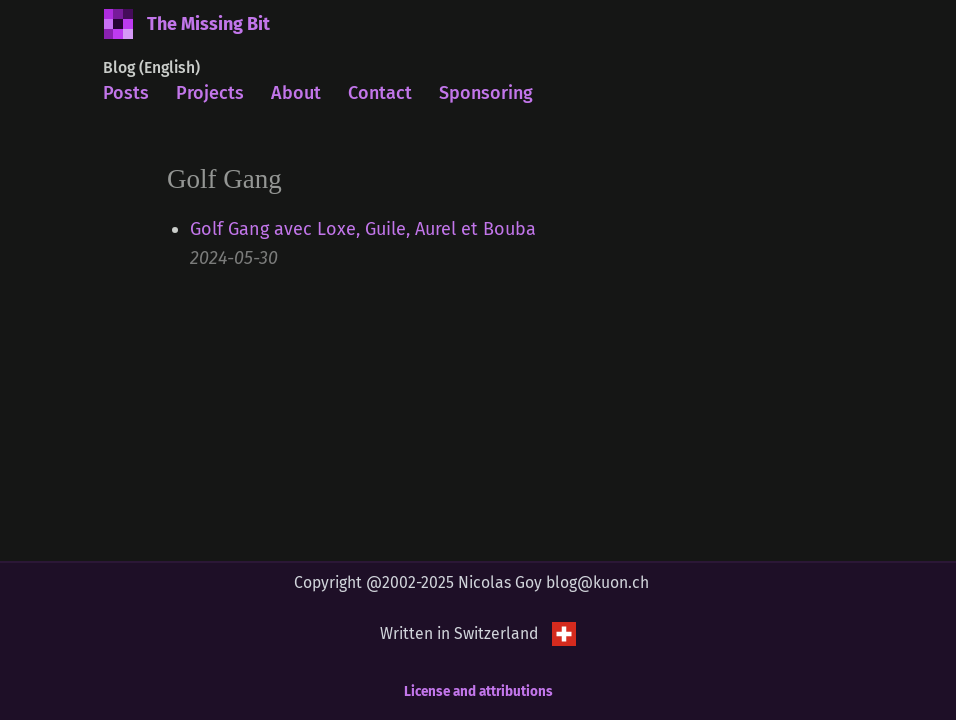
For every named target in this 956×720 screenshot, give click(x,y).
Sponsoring (486, 93)
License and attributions (478, 691)
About (296, 93)
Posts (126, 93)
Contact (380, 93)
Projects (210, 93)
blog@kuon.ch (597, 582)
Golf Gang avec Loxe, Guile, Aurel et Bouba (363, 229)
